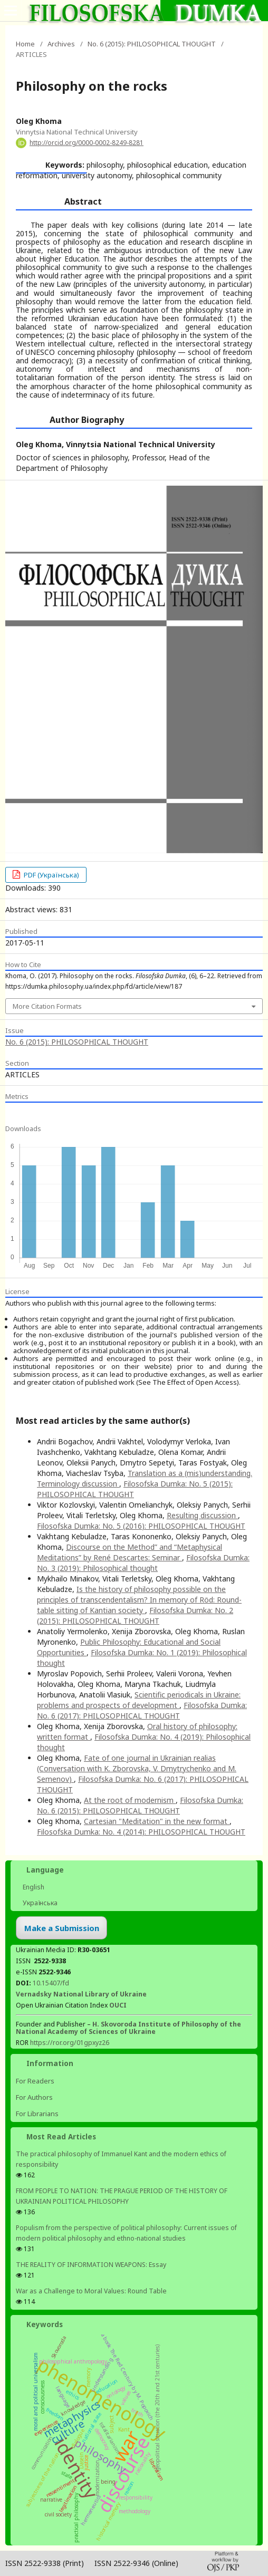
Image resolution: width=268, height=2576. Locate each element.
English (32, 1887)
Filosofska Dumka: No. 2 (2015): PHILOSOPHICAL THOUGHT (135, 1615)
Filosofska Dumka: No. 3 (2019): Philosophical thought (143, 1562)
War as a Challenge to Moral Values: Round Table (91, 2290)
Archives (61, 44)
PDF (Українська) (50, 875)
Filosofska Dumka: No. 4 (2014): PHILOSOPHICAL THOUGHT (141, 1832)
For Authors (34, 2097)
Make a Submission (61, 1928)
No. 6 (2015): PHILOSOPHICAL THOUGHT (152, 44)
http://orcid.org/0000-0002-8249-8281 (86, 142)
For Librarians (37, 2113)
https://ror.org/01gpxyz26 (69, 2042)
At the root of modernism (130, 1800)
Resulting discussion (202, 1515)
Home (25, 44)
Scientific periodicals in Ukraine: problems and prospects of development (139, 1700)
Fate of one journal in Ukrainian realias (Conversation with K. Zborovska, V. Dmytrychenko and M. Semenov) (136, 1768)
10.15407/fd (51, 1983)
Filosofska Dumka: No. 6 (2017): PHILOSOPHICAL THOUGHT (142, 1710)
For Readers (35, 2081)
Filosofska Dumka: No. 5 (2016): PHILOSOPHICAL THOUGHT (141, 1526)
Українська (39, 1902)
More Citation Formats (47, 1006)
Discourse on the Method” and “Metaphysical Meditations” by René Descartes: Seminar (129, 1552)
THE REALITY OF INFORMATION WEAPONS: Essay (91, 2264)
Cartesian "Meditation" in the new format (156, 1821)
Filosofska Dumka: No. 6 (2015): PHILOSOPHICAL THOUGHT (140, 1805)
